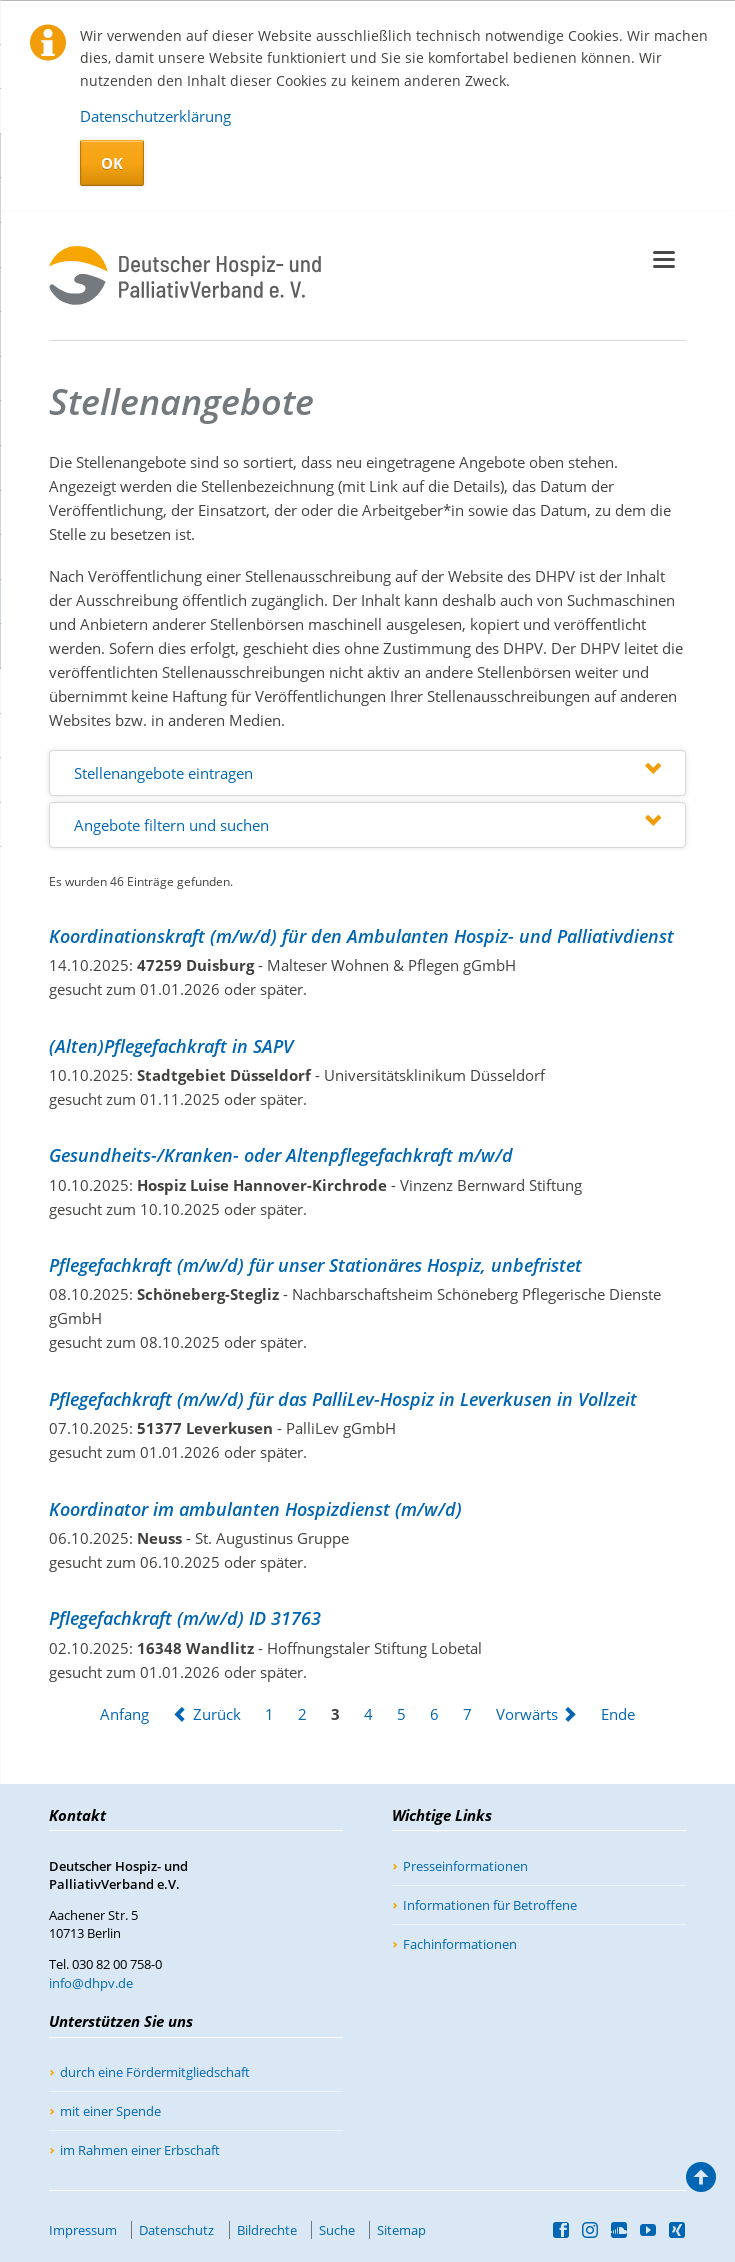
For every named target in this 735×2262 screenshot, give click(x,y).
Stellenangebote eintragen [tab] (163, 773)
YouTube (648, 2230)
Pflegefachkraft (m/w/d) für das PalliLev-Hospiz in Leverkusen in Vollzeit (343, 1399)
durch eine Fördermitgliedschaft (155, 2072)
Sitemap (401, 2230)
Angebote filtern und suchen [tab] (171, 825)
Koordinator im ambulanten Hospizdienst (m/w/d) (255, 1509)
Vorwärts (527, 1714)
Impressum (83, 2230)
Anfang (124, 1714)
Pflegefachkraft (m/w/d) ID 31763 (185, 1618)
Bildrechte (267, 2230)
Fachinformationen (460, 1944)
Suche (337, 2230)
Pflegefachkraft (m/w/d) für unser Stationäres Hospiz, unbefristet (315, 1265)
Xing (677, 2230)
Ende (618, 1714)
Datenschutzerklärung (155, 116)
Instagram (590, 2230)
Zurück (217, 1714)
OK (112, 163)
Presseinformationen (465, 1866)
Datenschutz (176, 2230)
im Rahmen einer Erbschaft (140, 2150)
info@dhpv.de (91, 1983)
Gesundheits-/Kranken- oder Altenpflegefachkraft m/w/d (281, 1155)
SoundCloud (619, 2230)
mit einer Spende (110, 2111)
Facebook (561, 2230)
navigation (664, 259)
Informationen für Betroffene (490, 1905)
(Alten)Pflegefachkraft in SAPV (171, 1046)
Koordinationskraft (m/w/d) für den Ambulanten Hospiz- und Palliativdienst (361, 936)
